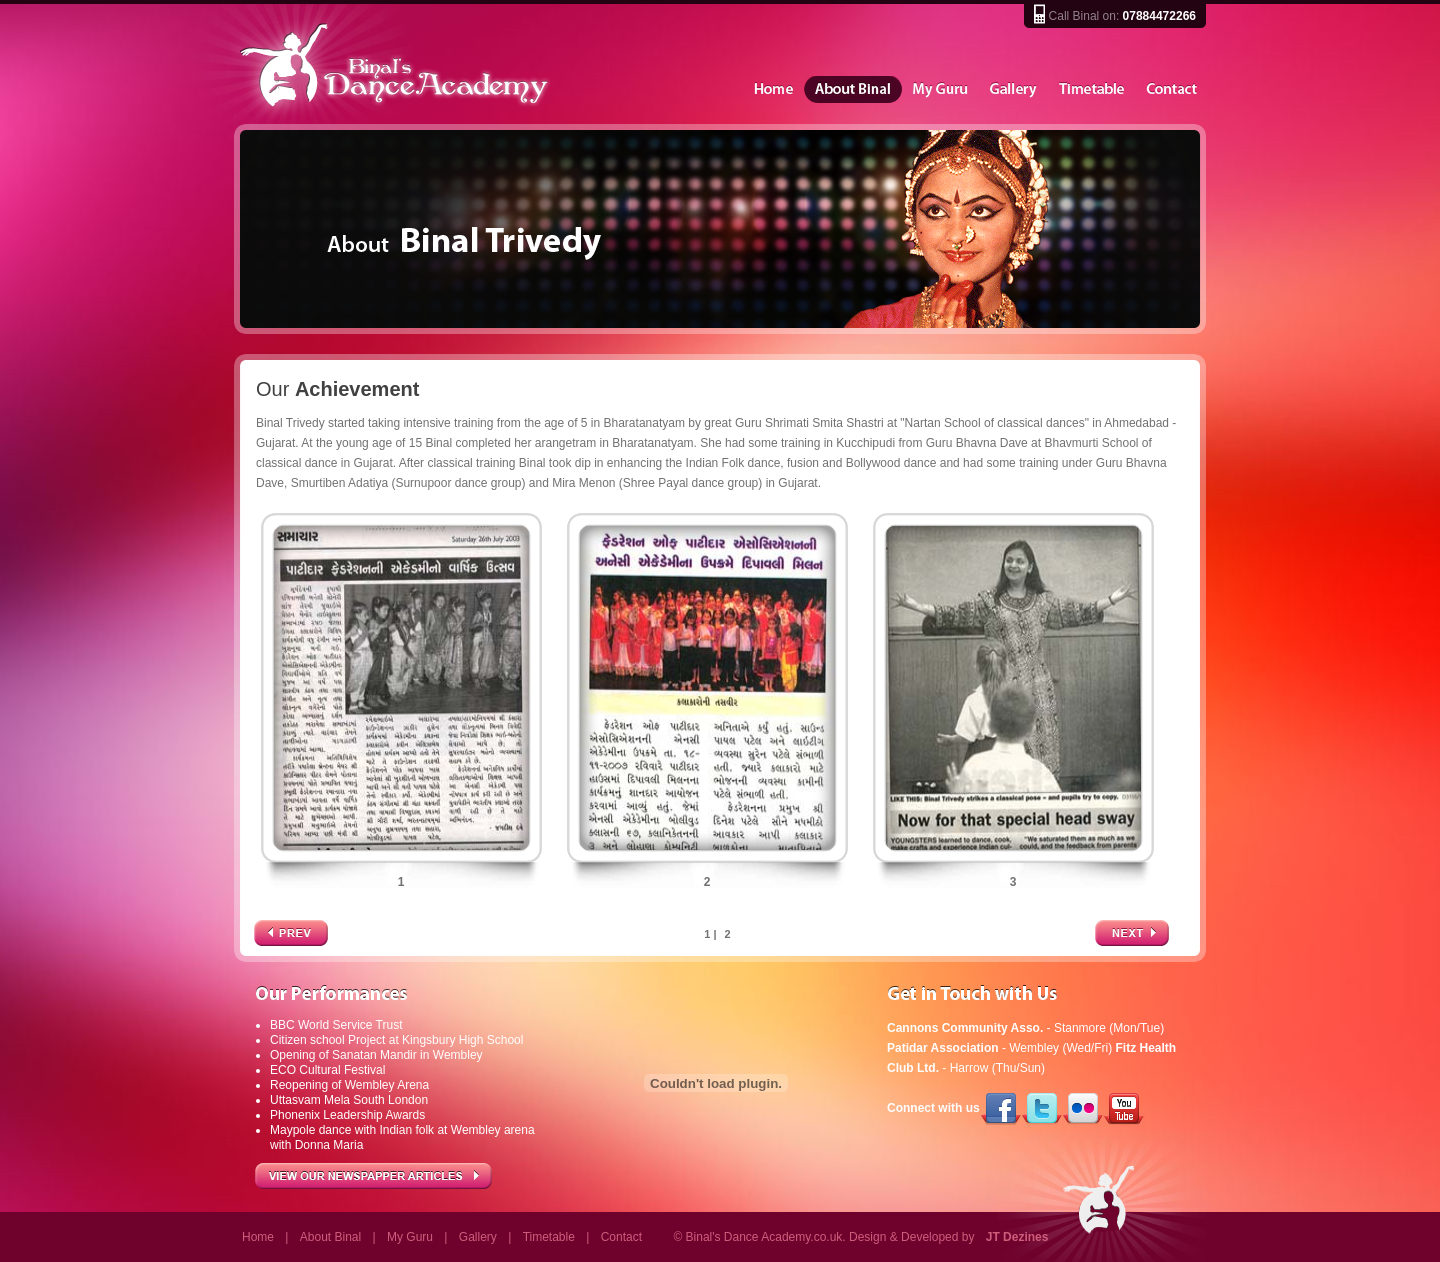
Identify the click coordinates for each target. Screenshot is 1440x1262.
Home (773, 90)
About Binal (853, 90)
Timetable (1092, 90)
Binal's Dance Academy (368, 64)
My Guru (941, 90)
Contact (1171, 90)
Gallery (1014, 90)
